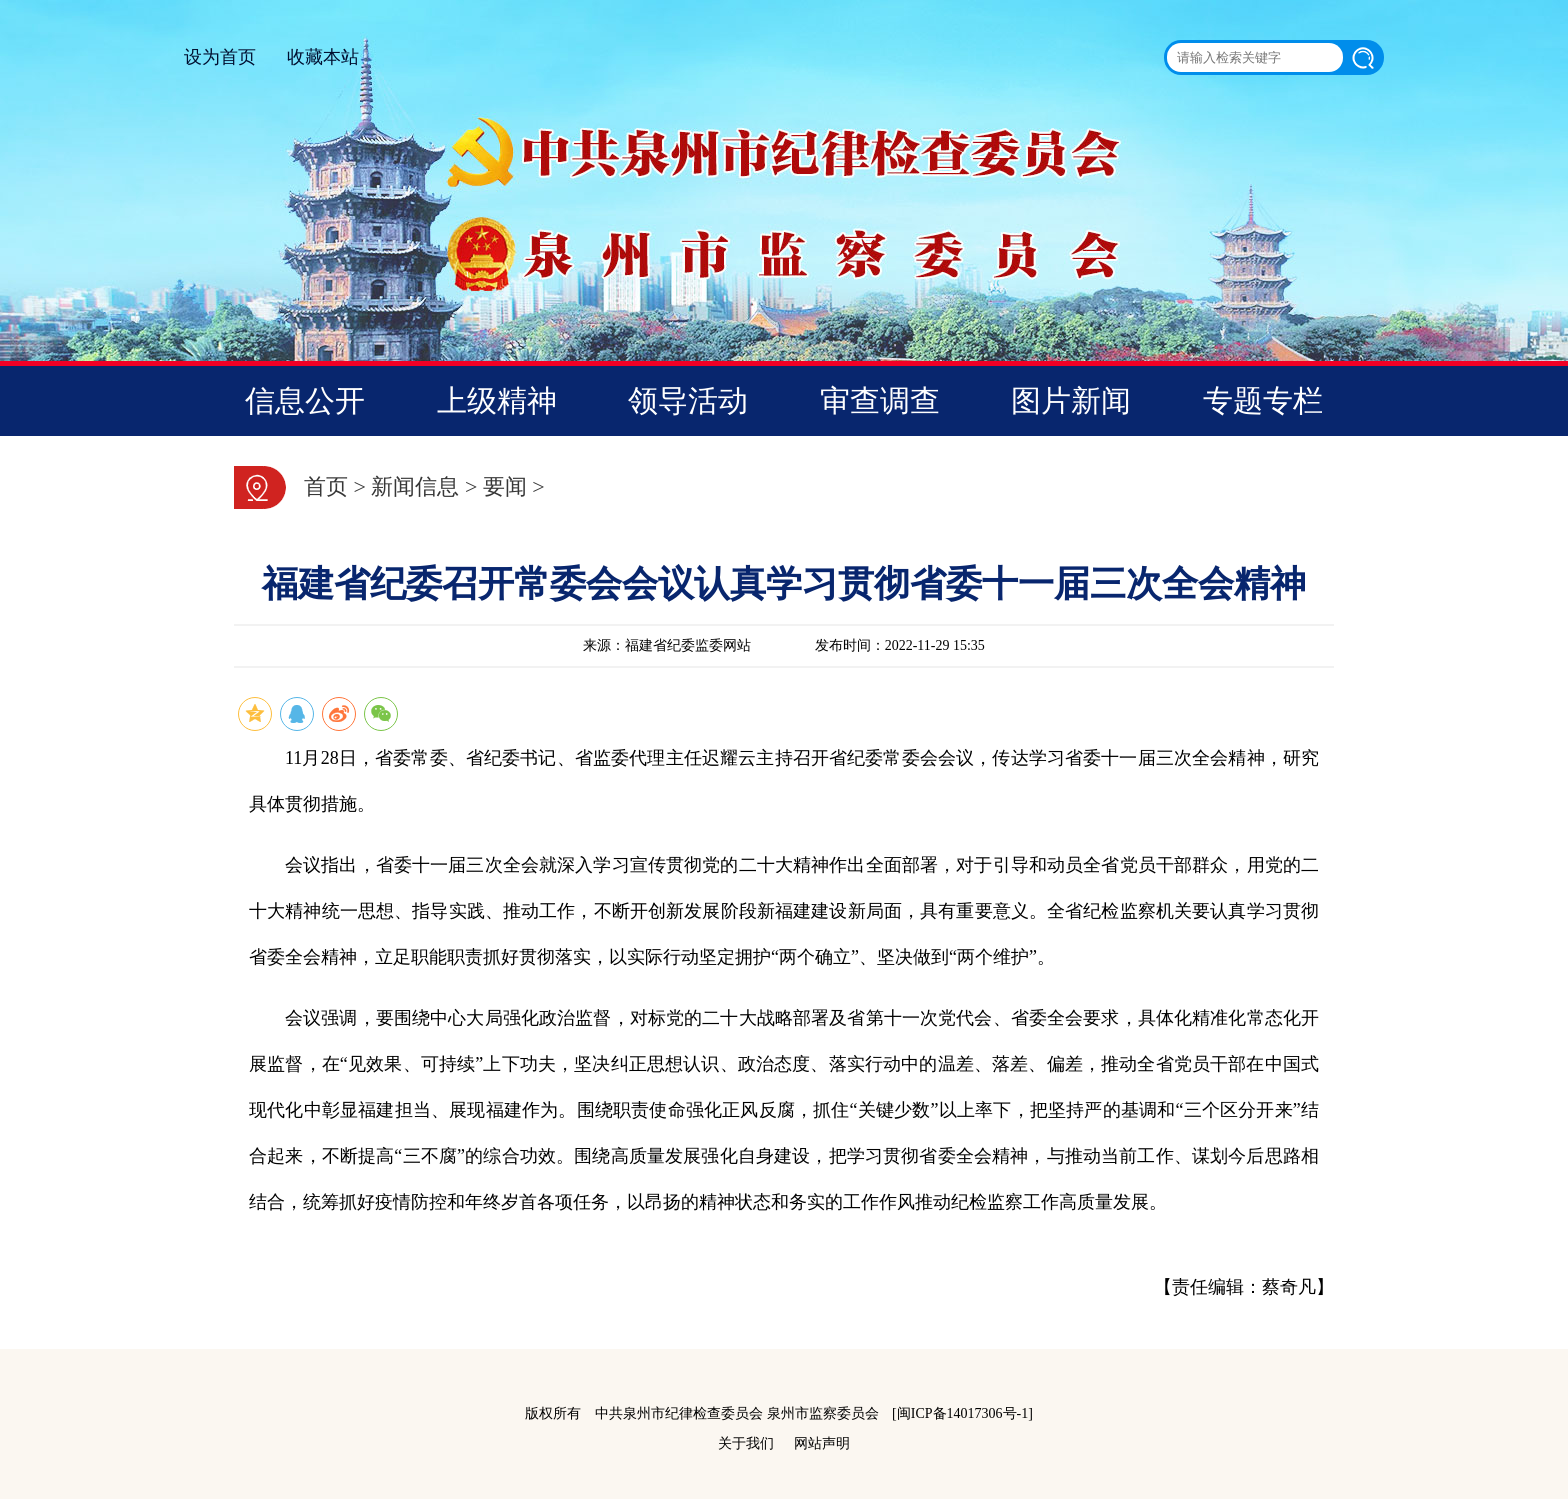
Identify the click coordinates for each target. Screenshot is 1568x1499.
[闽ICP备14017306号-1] (962, 1413)
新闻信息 (415, 486)
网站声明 (822, 1443)
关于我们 (746, 1443)
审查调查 (880, 400)
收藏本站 (323, 57)
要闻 (505, 486)
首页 (326, 486)
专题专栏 (1263, 400)
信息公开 (305, 400)
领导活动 (688, 400)
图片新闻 (1071, 400)
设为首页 (220, 57)
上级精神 (497, 400)
